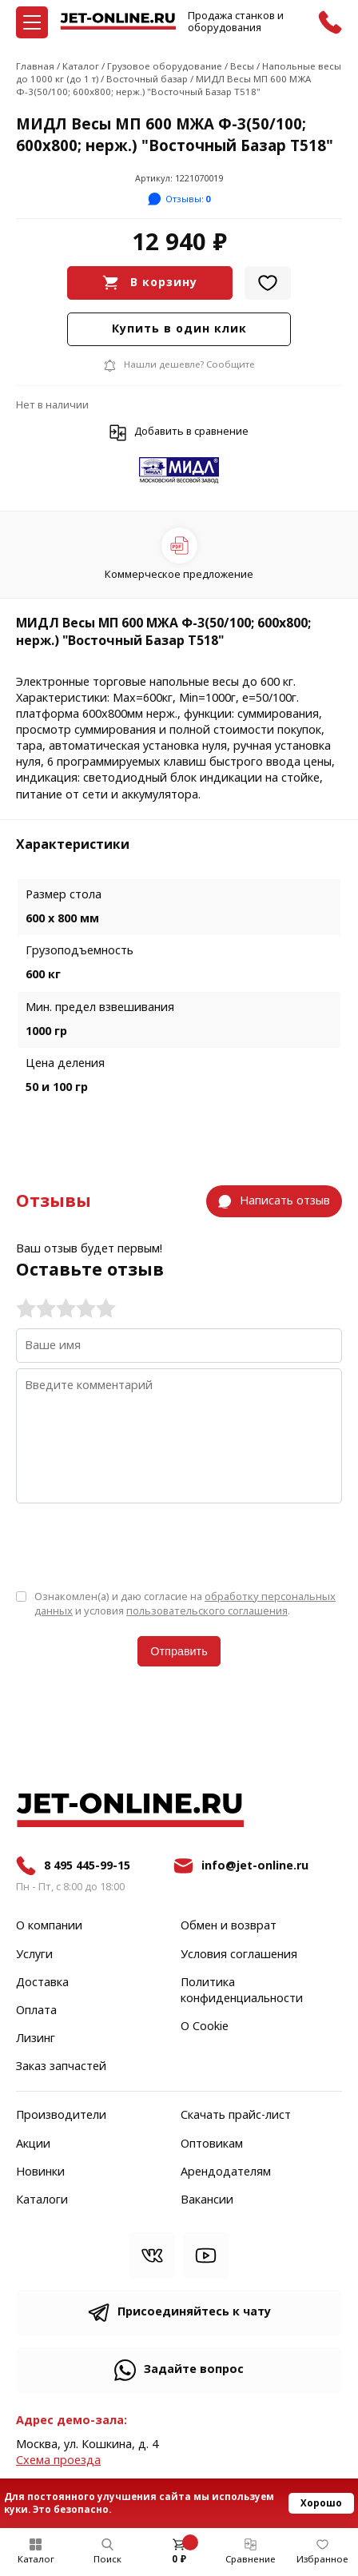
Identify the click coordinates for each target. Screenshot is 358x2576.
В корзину (163, 282)
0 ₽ (179, 2559)
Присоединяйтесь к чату (194, 2311)
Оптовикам (212, 2144)
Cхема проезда (58, 2460)
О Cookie (205, 2027)
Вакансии (207, 2200)
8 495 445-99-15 (87, 1865)
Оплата (36, 2011)
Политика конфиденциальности (242, 1991)
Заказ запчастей (61, 2067)
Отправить (178, 1651)
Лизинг (35, 2039)
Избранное (322, 2559)
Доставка (42, 1983)
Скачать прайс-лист (236, 2116)
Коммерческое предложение (179, 574)
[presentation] (137, 1545)
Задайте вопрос (194, 2369)
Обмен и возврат (228, 1926)
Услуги (34, 1955)
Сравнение (250, 2559)
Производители (61, 2116)
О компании (49, 1926)
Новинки (40, 2172)
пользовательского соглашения (207, 1610)
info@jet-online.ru (254, 1865)
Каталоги (42, 2200)
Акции (33, 2144)
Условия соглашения (239, 1955)
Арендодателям (226, 2172)
